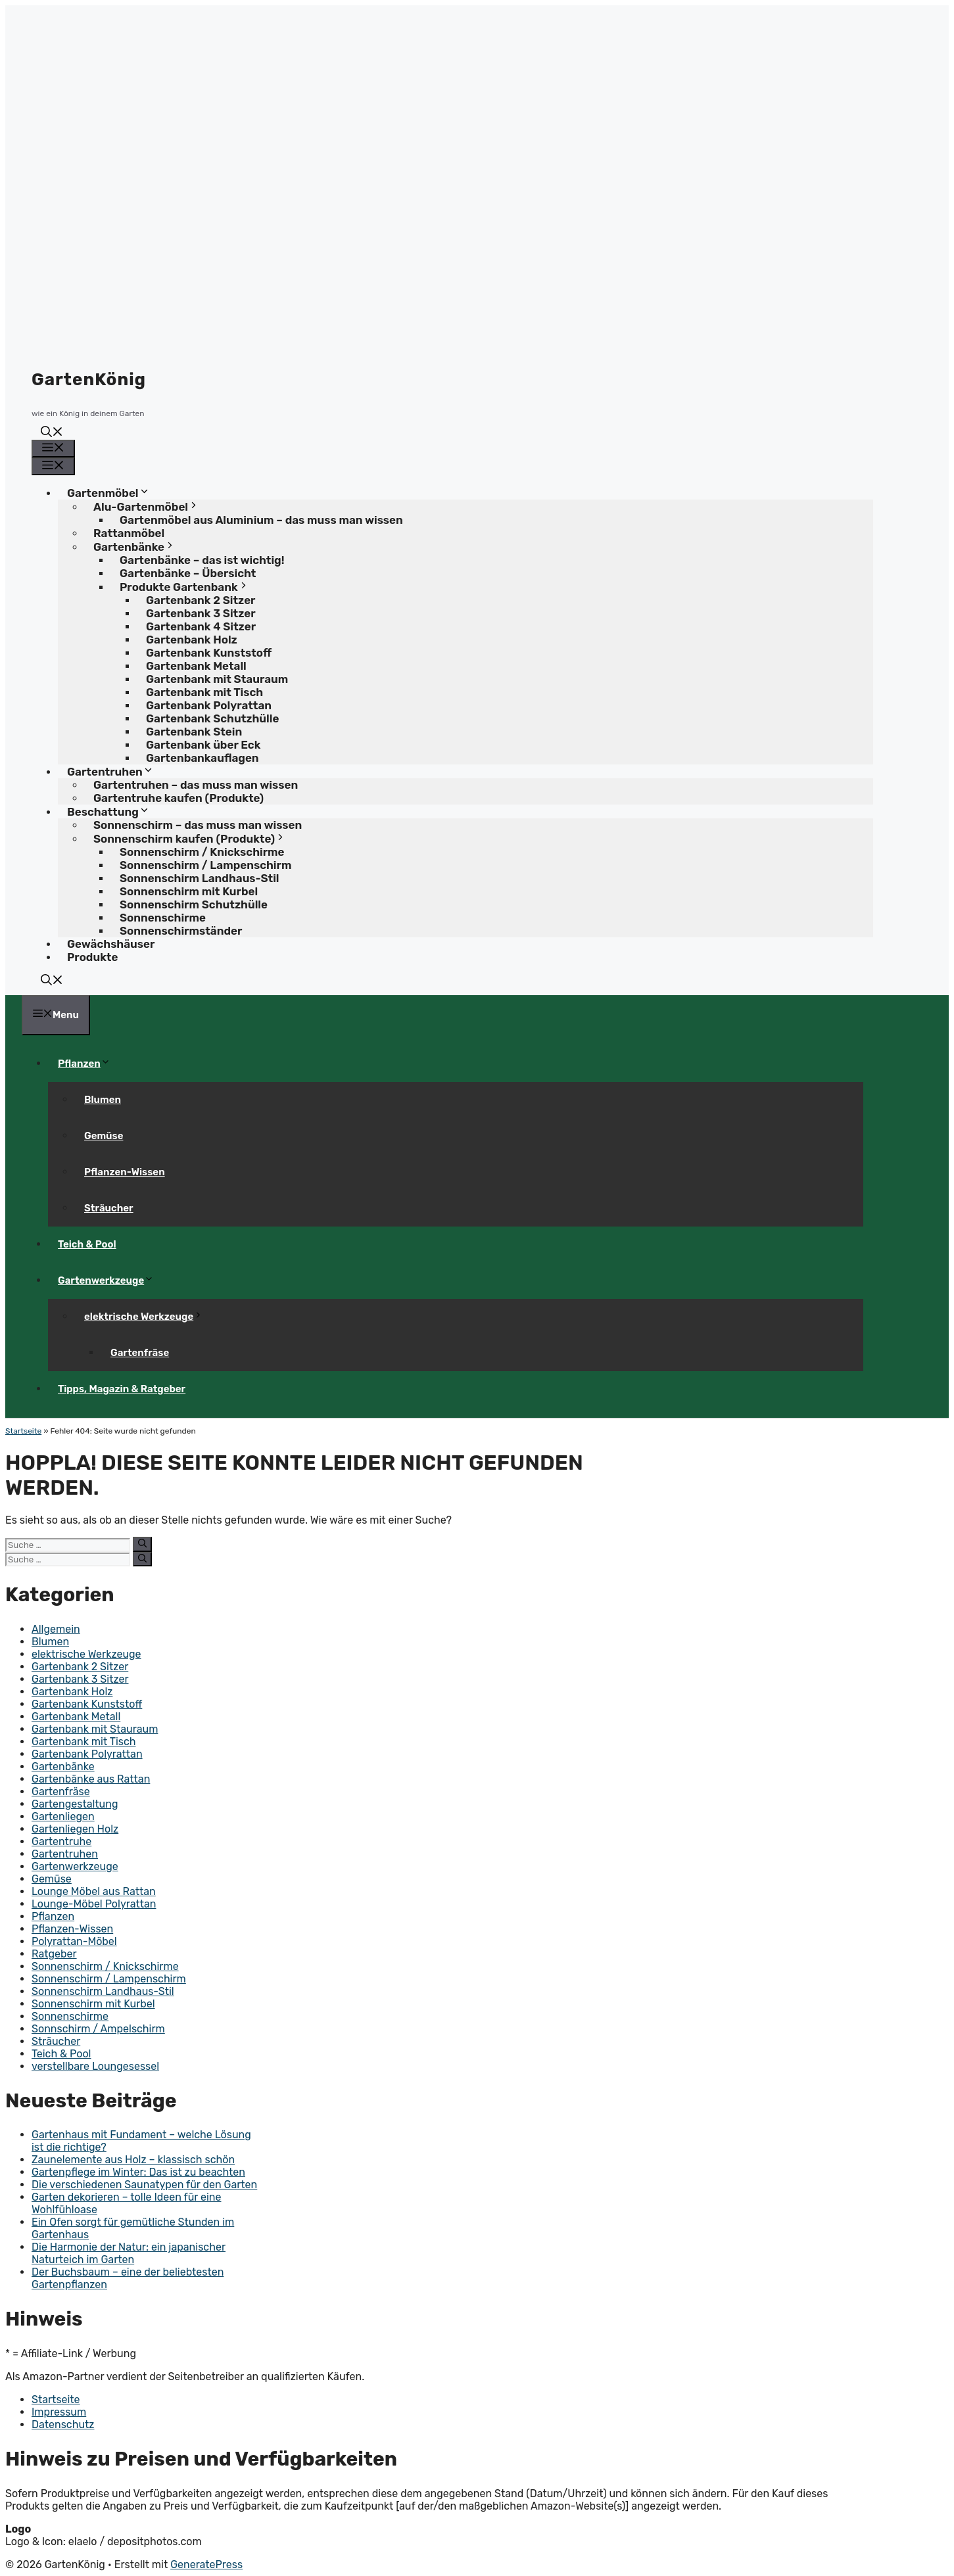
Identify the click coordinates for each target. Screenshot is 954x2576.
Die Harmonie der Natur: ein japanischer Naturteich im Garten (129, 2253)
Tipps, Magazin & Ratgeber (121, 1389)
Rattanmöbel (128, 533)
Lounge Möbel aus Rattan (94, 1891)
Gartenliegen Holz (75, 1829)
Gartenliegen (63, 1816)
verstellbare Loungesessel (95, 2066)
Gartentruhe (61, 1841)
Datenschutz (63, 2424)
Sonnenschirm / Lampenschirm (109, 1979)
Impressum (59, 2412)
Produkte (92, 957)
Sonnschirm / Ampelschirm (98, 2029)
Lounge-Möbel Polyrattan (94, 1904)
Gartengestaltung (75, 1804)
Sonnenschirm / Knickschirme (105, 1966)
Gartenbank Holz (72, 1691)
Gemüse (103, 1136)
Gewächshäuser (111, 943)
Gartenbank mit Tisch (84, 1741)
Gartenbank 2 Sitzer (80, 1666)
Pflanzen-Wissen (124, 1172)
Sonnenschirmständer (181, 930)
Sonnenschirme (70, 2016)
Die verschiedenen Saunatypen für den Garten (144, 2184)
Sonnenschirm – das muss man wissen (197, 824)
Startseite (23, 1431)
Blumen (102, 1100)
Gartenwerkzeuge (111, 1280)
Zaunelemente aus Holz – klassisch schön (133, 2159)
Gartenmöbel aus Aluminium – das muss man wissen (261, 520)
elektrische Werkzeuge (148, 1317)
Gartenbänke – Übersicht (188, 573)
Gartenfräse (139, 1353)
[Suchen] (142, 1544)
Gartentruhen (65, 1854)
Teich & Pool (87, 1244)
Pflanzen (89, 1063)
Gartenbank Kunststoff (87, 1704)
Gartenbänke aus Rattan (91, 1779)
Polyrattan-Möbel (74, 1941)
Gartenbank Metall (76, 1716)
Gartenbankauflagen (202, 757)
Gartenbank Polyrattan (87, 1754)
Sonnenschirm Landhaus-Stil (103, 1991)
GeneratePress (206, 2564)
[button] (52, 433)
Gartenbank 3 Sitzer (80, 1679)
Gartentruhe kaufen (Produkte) (178, 798)
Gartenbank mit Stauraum (95, 1729)
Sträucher (108, 1208)
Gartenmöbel (113, 493)
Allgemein (56, 1629)
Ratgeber (54, 1954)
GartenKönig (89, 379)
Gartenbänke (63, 1766)
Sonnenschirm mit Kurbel (93, 2004)
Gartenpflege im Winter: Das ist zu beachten (138, 2172)
